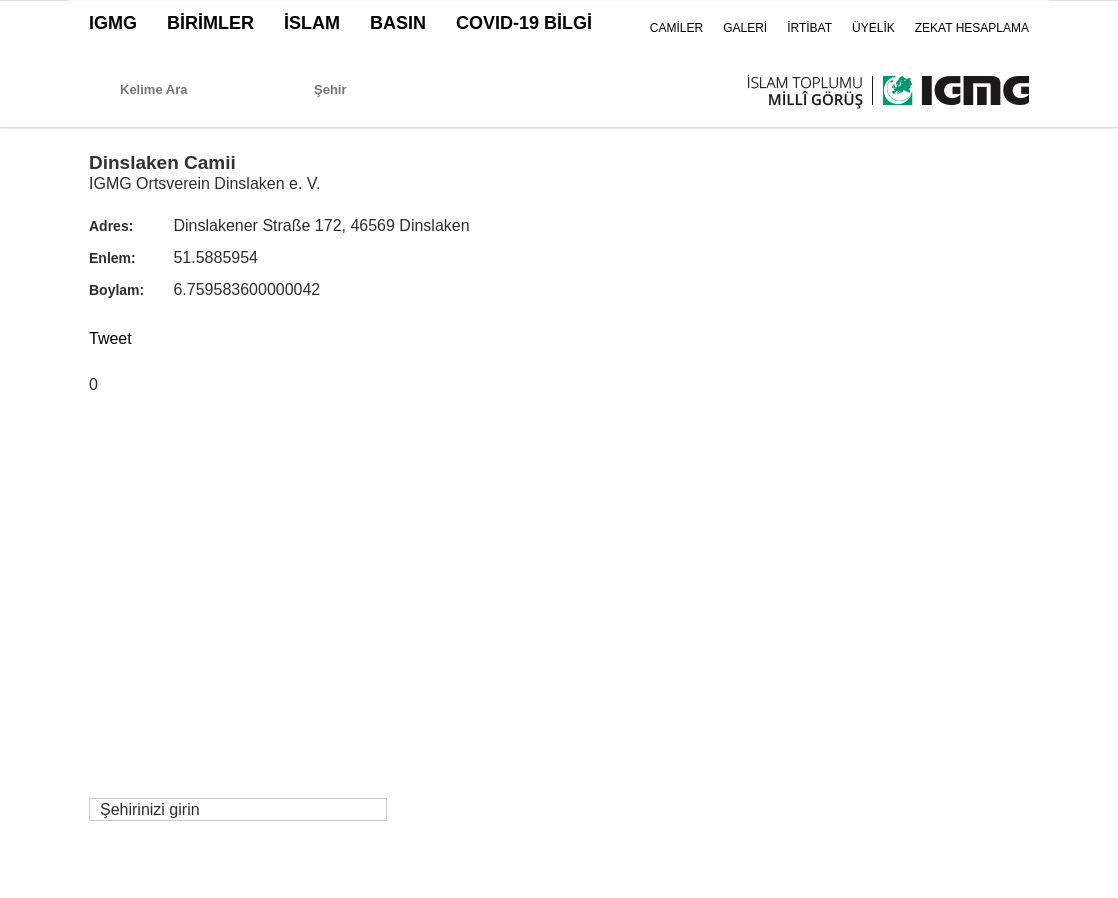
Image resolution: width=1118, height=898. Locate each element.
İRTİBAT (809, 28)
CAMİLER (676, 28)
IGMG (113, 23)
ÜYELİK (873, 28)
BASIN (398, 23)
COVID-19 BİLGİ (524, 23)
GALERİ (745, 28)
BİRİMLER (210, 23)
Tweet (110, 339)
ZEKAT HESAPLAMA (972, 28)
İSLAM (312, 23)
